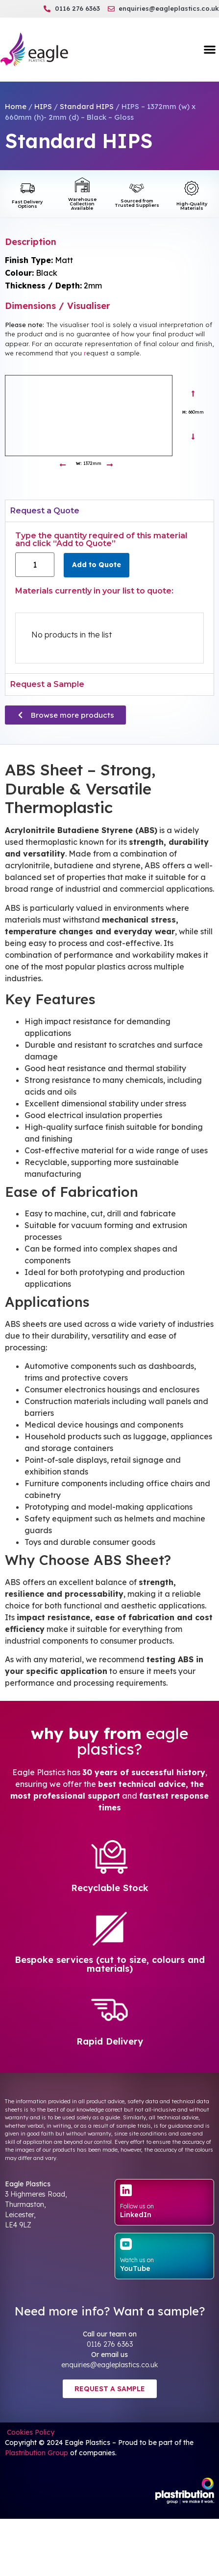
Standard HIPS (87, 106)
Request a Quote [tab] (44, 510)
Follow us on (137, 2206)
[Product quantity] (34, 564)
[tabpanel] (109, 597)
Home (15, 106)
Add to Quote (96, 564)
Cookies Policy (29, 2432)
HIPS (43, 106)
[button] (209, 49)
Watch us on (137, 2260)
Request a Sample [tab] (47, 684)
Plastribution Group (36, 2452)
